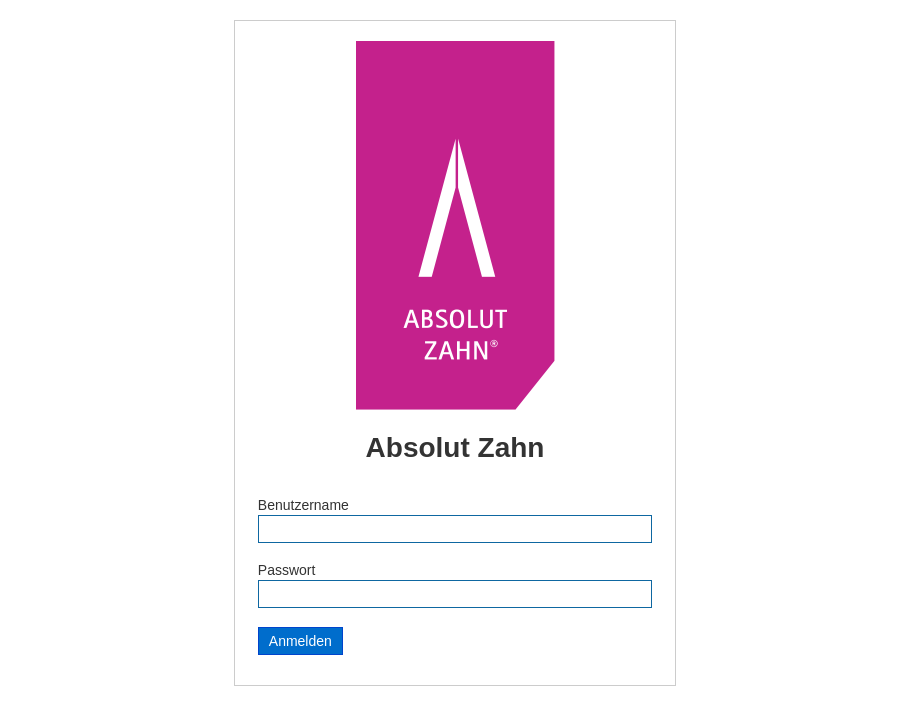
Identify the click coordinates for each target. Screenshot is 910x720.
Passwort (287, 570)
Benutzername (303, 505)
